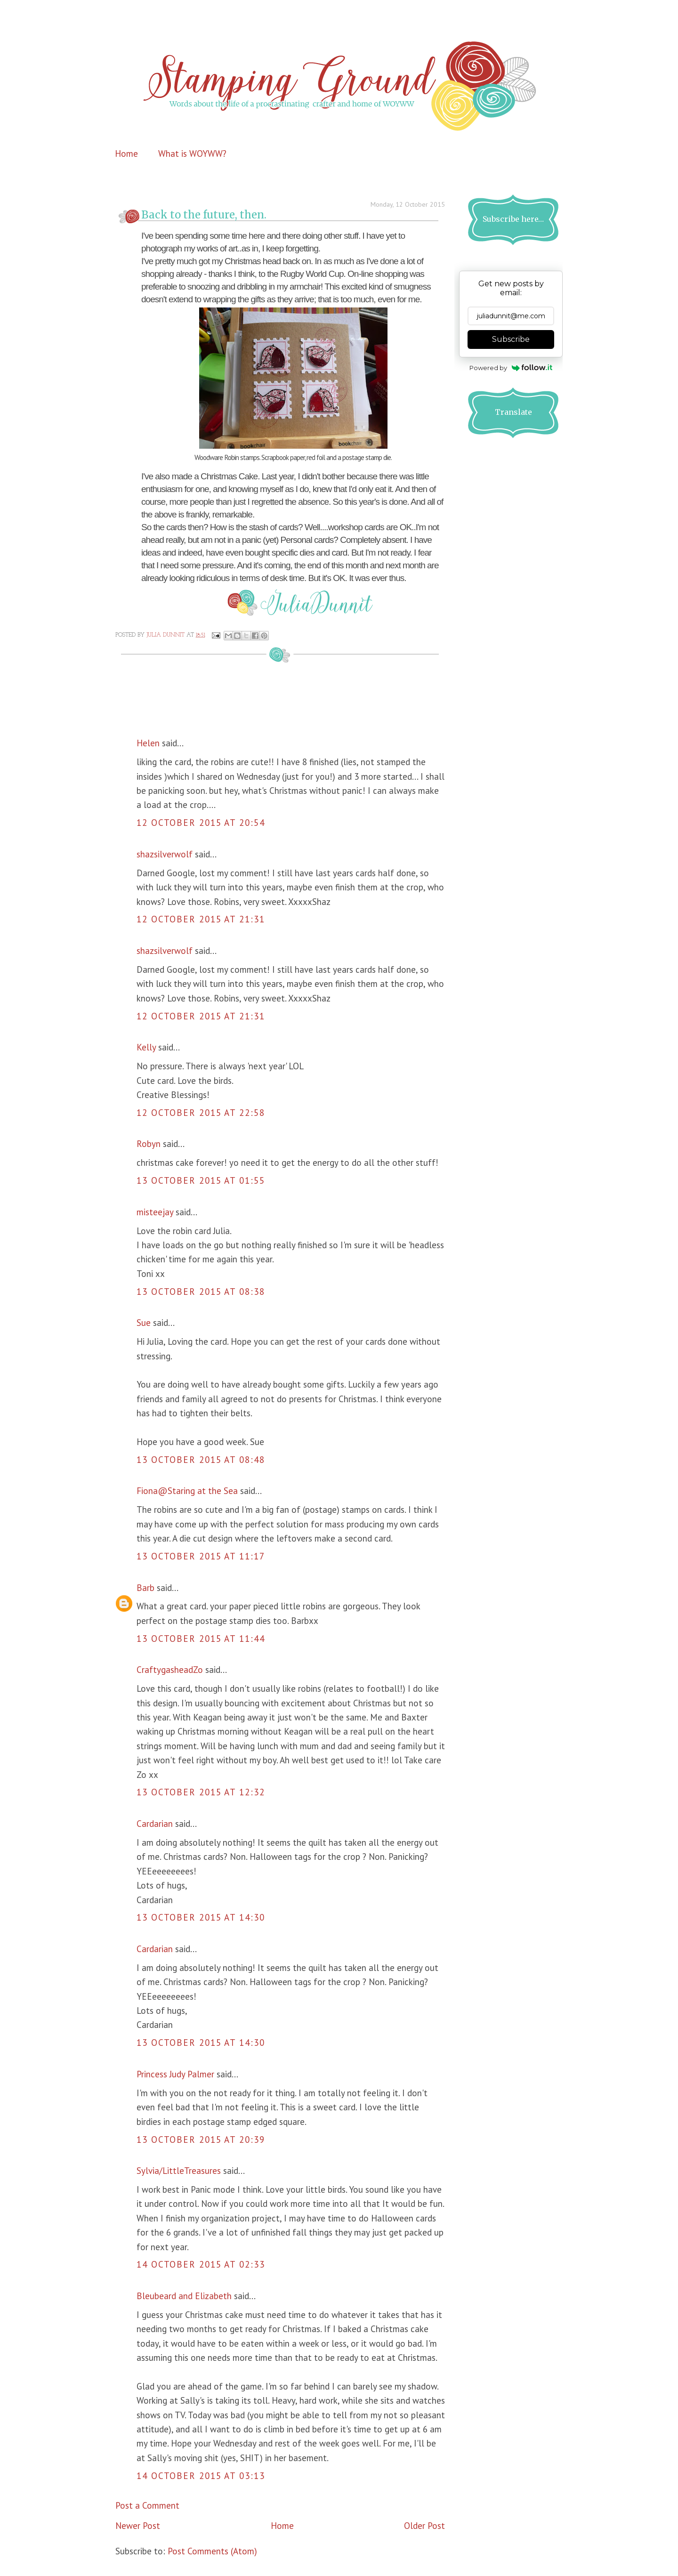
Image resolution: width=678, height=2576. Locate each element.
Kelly (146, 1047)
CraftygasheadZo (170, 1669)
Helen (148, 743)
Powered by (511, 367)
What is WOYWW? (192, 153)
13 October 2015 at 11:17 (201, 1556)
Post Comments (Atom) (212, 2551)
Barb (145, 1587)
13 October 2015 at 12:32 (201, 1792)
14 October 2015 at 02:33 (201, 2264)
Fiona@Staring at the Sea (187, 1490)
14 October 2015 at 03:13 (201, 2475)
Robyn (149, 1143)
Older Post (424, 2525)
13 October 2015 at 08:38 (201, 1291)
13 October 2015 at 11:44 (201, 1638)
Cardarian (156, 1823)
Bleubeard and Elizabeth (184, 2295)
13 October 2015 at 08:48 (201, 1459)
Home (126, 153)
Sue (144, 1322)
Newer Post (137, 2525)
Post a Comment (147, 2505)
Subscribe (511, 339)
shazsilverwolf (165, 854)
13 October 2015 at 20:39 (201, 2139)
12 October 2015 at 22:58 (201, 1112)
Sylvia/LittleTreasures (179, 2170)
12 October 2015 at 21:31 (201, 919)
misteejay (155, 1212)
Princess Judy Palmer (175, 2074)
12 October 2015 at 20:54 (201, 822)
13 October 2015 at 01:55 (201, 1180)
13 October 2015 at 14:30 (201, 1917)
